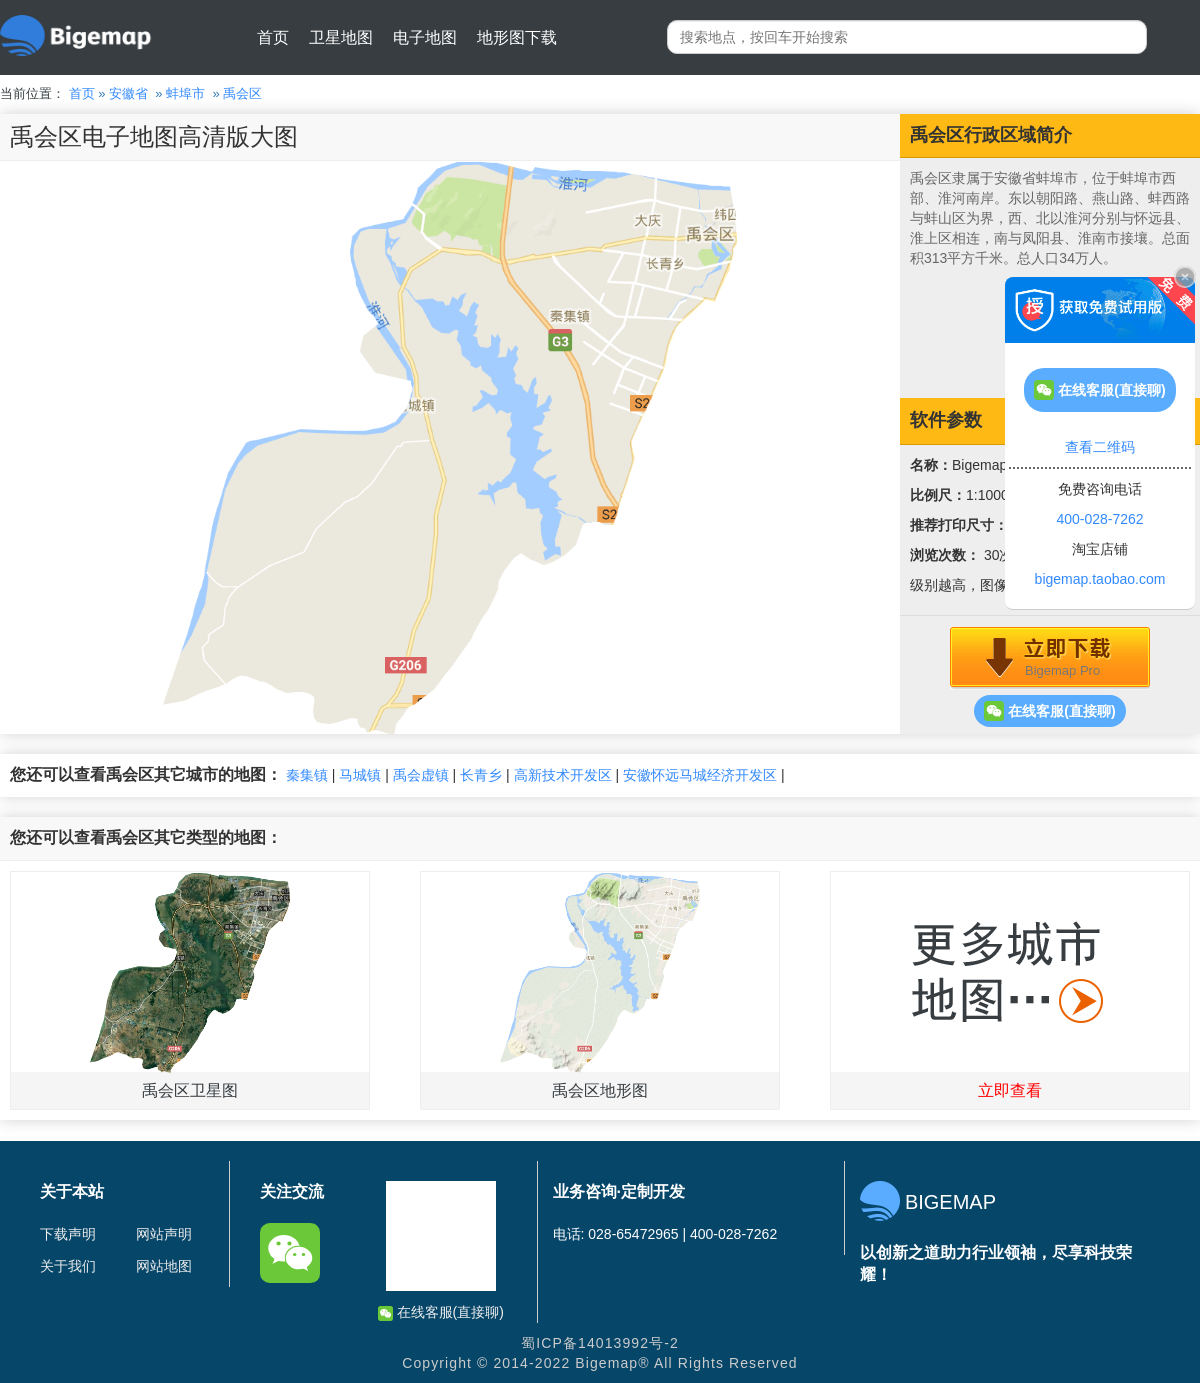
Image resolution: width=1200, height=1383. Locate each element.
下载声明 (68, 1234)
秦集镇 (307, 775)
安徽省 (128, 93)
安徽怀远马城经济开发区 (700, 775)
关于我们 (68, 1266)
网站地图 (164, 1266)
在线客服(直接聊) (1049, 711)
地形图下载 (517, 37)
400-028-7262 (1099, 519)
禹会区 (242, 93)
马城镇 (360, 775)
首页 (273, 37)
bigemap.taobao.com (1100, 579)
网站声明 (164, 1234)
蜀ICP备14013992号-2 (600, 1343)
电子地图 (425, 37)
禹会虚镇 (421, 775)
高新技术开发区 (563, 775)
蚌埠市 (185, 93)
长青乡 (481, 775)
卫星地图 (341, 37)
